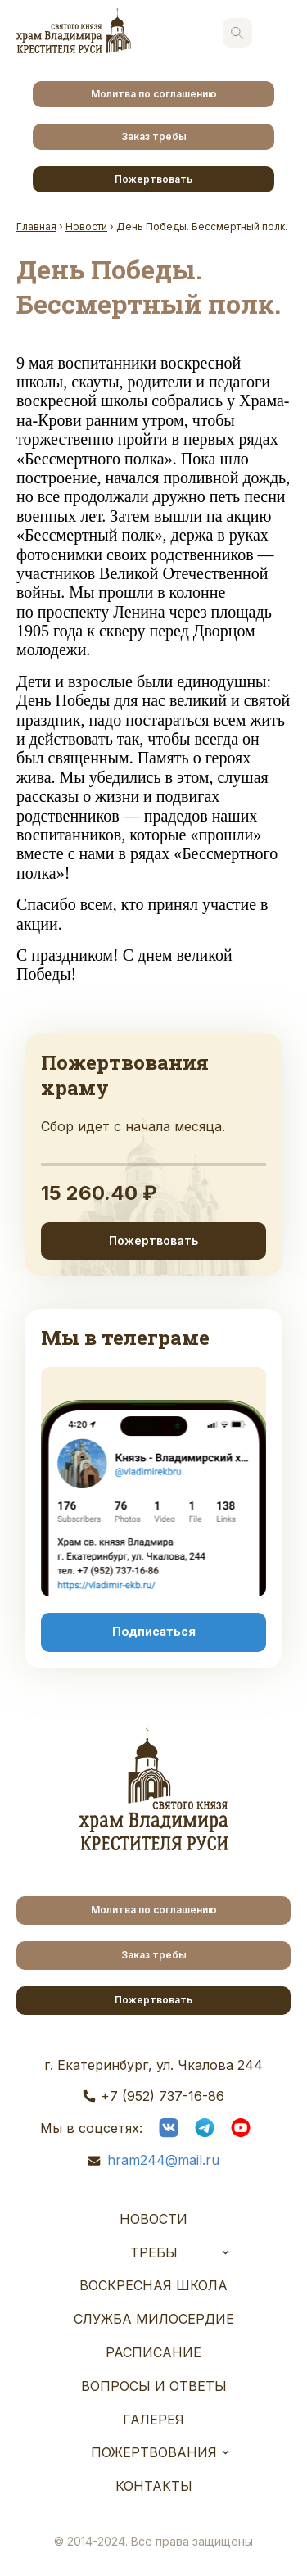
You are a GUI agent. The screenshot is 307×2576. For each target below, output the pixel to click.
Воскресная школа (153, 2285)
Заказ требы (154, 136)
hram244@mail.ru (163, 2160)
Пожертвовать (153, 179)
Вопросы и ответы (154, 2386)
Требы (154, 2252)
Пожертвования (154, 2452)
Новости (153, 2219)
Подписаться (154, 1631)
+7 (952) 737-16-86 (162, 2096)
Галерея (153, 2419)
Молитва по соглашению (154, 94)
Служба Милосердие (154, 2319)
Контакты (153, 2486)
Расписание (153, 2352)
